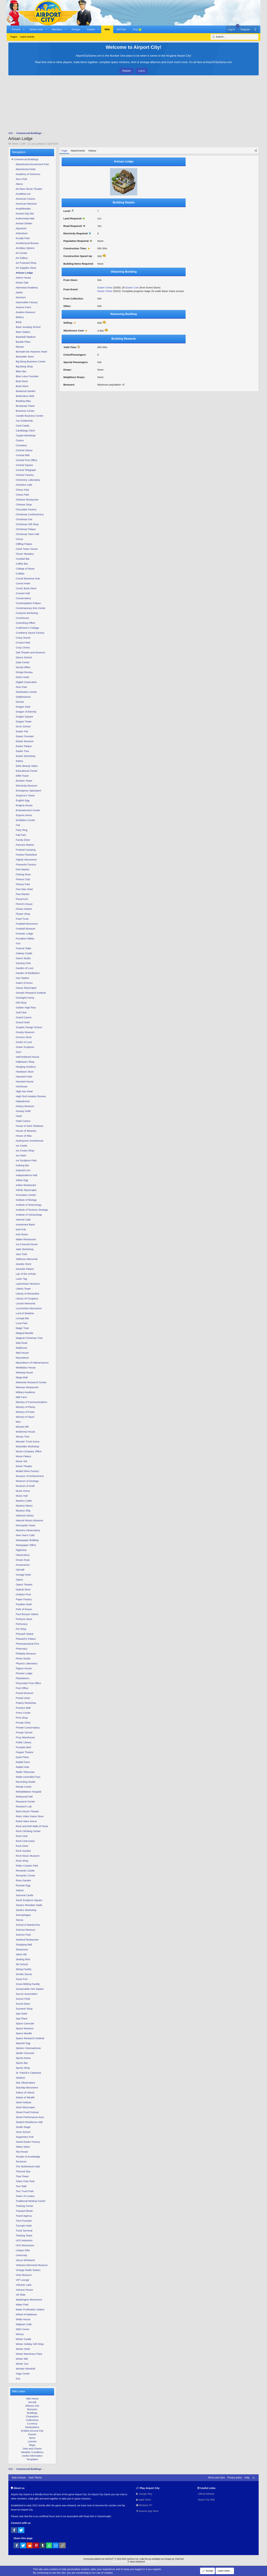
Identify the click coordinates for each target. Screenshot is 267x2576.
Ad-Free (121, 29)
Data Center (23, 662)
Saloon (20, 1890)
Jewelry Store (23, 1263)
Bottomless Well (25, 396)
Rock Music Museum (28, 1855)
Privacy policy (234, 2477)
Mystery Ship (23, 1510)
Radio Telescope (25, 1771)
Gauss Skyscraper (26, 987)
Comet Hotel (23, 583)
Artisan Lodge (24, 272)
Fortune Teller (23, 948)
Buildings (32, 2412)
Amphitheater (23, 208)
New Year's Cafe (25, 1535)
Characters (32, 2416)
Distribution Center (26, 691)
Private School (24, 1732)
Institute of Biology (26, 1199)
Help (247, 2477)
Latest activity (27, 36)
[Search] (234, 37)
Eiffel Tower (22, 775)
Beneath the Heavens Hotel (31, 351)
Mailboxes (21, 1347)
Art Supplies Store (26, 267)
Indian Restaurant (26, 1185)
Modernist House (25, 1431)
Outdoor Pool (23, 1594)
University (21, 2255)
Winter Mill (22, 2358)
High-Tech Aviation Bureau (31, 1096)
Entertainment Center (28, 810)
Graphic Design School (29, 1027)
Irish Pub (21, 1229)
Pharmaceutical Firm (27, 1643)
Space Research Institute (30, 2038)
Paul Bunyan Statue (27, 1614)
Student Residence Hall (29, 2122)
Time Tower (22, 2176)
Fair (18, 825)
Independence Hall (26, 1175)
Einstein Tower (24, 780)
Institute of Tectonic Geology (32, 1209)
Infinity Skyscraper (26, 1190)
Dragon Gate (23, 706)
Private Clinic (23, 1722)
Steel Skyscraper (25, 2107)
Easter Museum (25, 741)
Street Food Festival (27, 2112)
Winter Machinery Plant (29, 2353)
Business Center (25, 410)
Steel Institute (23, 2102)
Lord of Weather (25, 1313)
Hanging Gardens (26, 1066)
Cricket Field (23, 642)
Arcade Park (23, 238)
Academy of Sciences (28, 174)
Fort (18, 943)
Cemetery (21, 445)
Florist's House (24, 903)
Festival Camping (26, 849)
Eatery (19, 760)
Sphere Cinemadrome (28, 2048)
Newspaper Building (27, 1540)
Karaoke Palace (25, 1268)
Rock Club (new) (25, 1840)
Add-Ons (144, 2559)
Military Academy (25, 1392)
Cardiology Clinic (25, 430)
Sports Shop (23, 2067)
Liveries (32, 2441)
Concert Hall (23, 593)
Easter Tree (22, 751)
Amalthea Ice (23, 193)
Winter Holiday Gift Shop (30, 2344)
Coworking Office (25, 622)
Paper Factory (24, 1599)
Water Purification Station (30, 2309)
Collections (32, 2420)
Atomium (21, 297)
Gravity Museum (25, 1032)
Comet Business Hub (28, 578)
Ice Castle (21, 1145)
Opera (19, 1579)
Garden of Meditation (28, 973)
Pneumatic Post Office (28, 1683)
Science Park (23, 1934)
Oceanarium (23, 1564)
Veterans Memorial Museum (32, 2265)
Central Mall (22, 455)
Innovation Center (26, 1194)
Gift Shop (21, 1002)
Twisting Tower (24, 2235)
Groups (76, 29)
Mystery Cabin (24, 1500)
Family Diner (23, 839)
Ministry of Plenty (25, 1407)
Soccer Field (23, 1998)
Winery (20, 2334)
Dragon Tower (24, 721)
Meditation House (26, 1367)
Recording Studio (25, 1781)
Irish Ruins (22, 1234)
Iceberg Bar (22, 1165)
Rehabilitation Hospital (28, 1791)
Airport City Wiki (206, 2499)
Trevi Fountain (24, 2220)
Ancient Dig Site (25, 213)
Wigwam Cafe (24, 2324)
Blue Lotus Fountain (27, 376)
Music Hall (22, 1495)
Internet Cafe (23, 1219)
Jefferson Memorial (26, 1259)
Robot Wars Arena (26, 1821)
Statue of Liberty (25, 2092)
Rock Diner (22, 1845)
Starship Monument (27, 2087)
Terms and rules (216, 2477)
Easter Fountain (25, 736)
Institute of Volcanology (29, 1214)
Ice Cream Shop (25, 1150)
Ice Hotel (21, 1155)
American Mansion (26, 203)
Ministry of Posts (25, 1411)
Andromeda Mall (25, 218)
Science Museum (25, 1929)
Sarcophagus (23, 1914)
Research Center (25, 1801)
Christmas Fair (24, 519)
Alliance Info (32, 2405)
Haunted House (25, 1081)
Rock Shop (22, 1860)
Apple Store (143, 2499)
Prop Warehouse (25, 1737)
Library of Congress (27, 1298)
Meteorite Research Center (31, 1382)
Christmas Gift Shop (27, 524)
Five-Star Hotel (24, 889)
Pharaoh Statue (25, 1633)
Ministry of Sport (25, 1416)
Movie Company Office (29, 1451)
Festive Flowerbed (26, 854)
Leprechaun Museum (28, 1283)
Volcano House (24, 2289)
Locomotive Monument (29, 1308)
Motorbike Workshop (27, 1446)
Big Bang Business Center (31, 361)
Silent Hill (21, 1954)
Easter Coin (132, 287)
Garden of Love (24, 968)
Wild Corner (22, 2329)
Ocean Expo (23, 1559)
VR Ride (20, 2294)
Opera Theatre (24, 1584)
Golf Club (21, 1012)
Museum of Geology (27, 1480)
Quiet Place (22, 1757)
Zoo (18, 2378)
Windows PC (144, 2505)
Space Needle (24, 2033)
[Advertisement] (133, 104)
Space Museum (25, 2028)
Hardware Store (25, 1071)
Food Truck (22, 918)
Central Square (24, 465)
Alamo (19, 183)
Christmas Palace (26, 529)
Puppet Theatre (24, 1752)
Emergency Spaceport (28, 790)
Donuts (20, 701)
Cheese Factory (25, 474)
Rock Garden (23, 1850)
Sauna (19, 1919)
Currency (32, 2423)
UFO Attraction (24, 2240)
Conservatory (23, 598)
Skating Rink (23, 1959)
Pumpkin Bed (23, 1747)
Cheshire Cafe (24, 484)
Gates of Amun (24, 982)
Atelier (19, 292)
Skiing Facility (24, 1969)
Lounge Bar (22, 1318)
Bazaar (20, 346)
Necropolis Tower (25, 1525)
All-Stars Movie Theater (29, 188)
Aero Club (21, 179)
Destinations (32, 2427)
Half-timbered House (27, 1056)
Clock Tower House (27, 548)
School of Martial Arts (28, 1924)
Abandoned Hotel (25, 169)
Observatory (23, 1554)
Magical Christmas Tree (29, 1337)
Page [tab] (64, 150)
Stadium (20, 2077)
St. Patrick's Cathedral (28, 2072)
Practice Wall (23, 1707)
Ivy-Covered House (27, 1244)
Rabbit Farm (23, 1762)
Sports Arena (23, 2057)
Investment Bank (25, 1224)
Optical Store (23, 1589)
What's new (36, 29)
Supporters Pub (25, 2136)
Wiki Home (32, 2398)
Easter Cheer (104, 287)
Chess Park (22, 494)
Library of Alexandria (27, 1293)
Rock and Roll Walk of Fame (32, 1826)
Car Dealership (24, 420)
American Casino (25, 198)
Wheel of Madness (26, 2314)
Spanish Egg (23, 2043)
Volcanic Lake (24, 2284)
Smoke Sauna (24, 1974)
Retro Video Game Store (30, 1816)
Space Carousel (25, 2023)
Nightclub (21, 1550)
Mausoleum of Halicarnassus (32, 1362)
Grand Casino (24, 1017)
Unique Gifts (23, 2250)
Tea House (22, 2151)
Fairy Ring (21, 830)
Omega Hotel (23, 1574)
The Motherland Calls (28, 2166)
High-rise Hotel (24, 1091)
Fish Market (22, 869)
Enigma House (24, 805)
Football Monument (27, 923)
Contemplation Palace (28, 603)
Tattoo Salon (23, 2146)
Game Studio (23, 958)
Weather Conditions (32, 2452)
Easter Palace (24, 746)
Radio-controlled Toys (28, 1776)
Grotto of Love (24, 1042)
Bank (19, 322)
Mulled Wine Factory (27, 1471)
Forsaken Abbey (25, 938)
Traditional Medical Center (30, 2200)
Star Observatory (25, 2082)
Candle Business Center (29, 415)
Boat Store (22, 381)
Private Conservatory (28, 1727)
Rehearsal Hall (24, 1796)
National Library (25, 1515)
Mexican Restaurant (27, 1387)
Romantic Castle (25, 1870)
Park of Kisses (24, 1609)
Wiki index (18, 2391)
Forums (16, 29)
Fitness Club (23, 879)
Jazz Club (21, 1254)
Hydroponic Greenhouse (30, 1140)
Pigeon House (24, 1668)
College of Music (25, 568)
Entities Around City (32, 2430)
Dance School (24, 657)
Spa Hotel (21, 2013)
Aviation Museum (25, 312)
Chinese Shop (24, 504)
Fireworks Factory (26, 864)
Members (57, 29)
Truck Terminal (24, 2230)
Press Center (23, 1712)
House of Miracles (26, 1130)
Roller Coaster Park (27, 1865)
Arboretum (22, 233)
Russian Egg (23, 1885)
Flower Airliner (24, 908)
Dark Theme (35, 2477)
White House (23, 2319)
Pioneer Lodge (24, 1673)
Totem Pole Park (25, 2181)
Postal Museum (24, 1693)
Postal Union (23, 1697)
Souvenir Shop (24, 2008)
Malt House (22, 1352)
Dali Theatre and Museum (30, 652)
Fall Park (21, 834)
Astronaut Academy (27, 287)
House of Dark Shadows (29, 1125)
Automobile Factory (27, 302)
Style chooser (19, 2477)
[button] (23, 29)
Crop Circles (23, 647)
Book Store (22, 386)
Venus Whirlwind (25, 2260)
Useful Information (32, 2455)
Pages (13, 36)
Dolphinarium (23, 696)
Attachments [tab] (78, 150)
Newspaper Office (26, 1545)
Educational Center (27, 770)
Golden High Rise (26, 1007)
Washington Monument (29, 2299)
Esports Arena (24, 815)
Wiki (107, 29)
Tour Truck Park (25, 2191)
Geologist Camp (25, 997)
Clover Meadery (25, 553)
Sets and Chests (32, 2448)
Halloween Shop (25, 1061)
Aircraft (32, 2402)
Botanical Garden (26, 391)
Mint (18, 1421)
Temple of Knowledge (28, 2156)
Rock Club (22, 1836)
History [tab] (92, 150)
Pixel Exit (179, 2559)
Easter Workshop (25, 756)
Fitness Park (23, 884)
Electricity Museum (26, 785)
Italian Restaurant (26, 1239)
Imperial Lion (23, 1170)
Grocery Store (24, 1037)
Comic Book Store (26, 588)
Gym (18, 1051)
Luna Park (21, 1323)
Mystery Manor (24, 1505)
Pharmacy (21, 1648)
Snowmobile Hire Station (30, 1988)
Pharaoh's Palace (26, 1638)
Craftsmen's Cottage (27, 627)
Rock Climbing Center (28, 1831)
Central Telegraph (26, 470)
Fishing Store (23, 874)
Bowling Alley (23, 400)
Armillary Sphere (25, 248)
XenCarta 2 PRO (119, 2562)
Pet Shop (21, 1628)
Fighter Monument (26, 859)
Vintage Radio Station (28, 2270)
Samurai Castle (24, 1895)
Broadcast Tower (25, 405)
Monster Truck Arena (27, 1441)
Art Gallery (22, 257)
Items (32, 2437)
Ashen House (23, 277)
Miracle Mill (22, 1426)
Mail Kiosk (21, 1342)
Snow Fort (21, 1979)
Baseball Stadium (26, 336)
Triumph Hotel (24, 2225)
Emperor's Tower (25, 795)
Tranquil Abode (24, 2210)
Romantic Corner (25, 1875)
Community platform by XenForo (111, 2559)
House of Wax (24, 1135)
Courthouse (22, 617)
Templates (32, 2459)
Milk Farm (21, 1397)
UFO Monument (25, 2245)
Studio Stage (23, 2127)
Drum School (23, 726)
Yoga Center (23, 2373)
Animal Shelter (24, 223)
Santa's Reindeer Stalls (29, 1905)
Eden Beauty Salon (27, 765)
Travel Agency (24, 2215)
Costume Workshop (27, 613)
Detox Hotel (22, 677)
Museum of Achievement (30, 1476)
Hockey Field (23, 1111)
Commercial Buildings (26, 159)
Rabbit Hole (22, 1767)
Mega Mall (22, 1377)
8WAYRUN (150, 2562)
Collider (20, 573)
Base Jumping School (28, 326)
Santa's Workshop (26, 1910)
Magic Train (22, 1328)
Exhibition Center (25, 820)
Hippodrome (23, 1101)
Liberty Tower (23, 1288)
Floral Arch (22, 899)
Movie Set (21, 1461)
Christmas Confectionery (30, 514)
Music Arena (23, 1490)
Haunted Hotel (24, 1076)
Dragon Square (24, 716)
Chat (137, 29)
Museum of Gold (25, 1485)
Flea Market (22, 894)
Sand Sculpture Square (29, 1900)
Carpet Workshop (26, 435)
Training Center (24, 2205)
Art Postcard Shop (26, 262)
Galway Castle (24, 953)
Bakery (20, 317)
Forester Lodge (24, 933)
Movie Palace (23, 1456)
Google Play (144, 2494)
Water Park (22, 2304)
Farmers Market (25, 844)
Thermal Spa (23, 2171)
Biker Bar (21, 371)
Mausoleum (22, 1357)
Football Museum (25, 928)
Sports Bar (22, 2062)
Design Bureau (24, 672)
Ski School (22, 1964)
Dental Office (23, 667)
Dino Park (21, 686)
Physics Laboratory (27, 1663)
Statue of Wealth (25, 2097)
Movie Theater (24, 1466)
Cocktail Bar (23, 558)
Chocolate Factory (26, 509)
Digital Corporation (26, 682)
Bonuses (32, 2409)
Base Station (23, 331)
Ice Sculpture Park (26, 1160)
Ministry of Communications (31, 1402)
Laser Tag (21, 1278)
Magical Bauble (24, 1333)
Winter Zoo (22, 2363)
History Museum (25, 1106)
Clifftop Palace (24, 543)
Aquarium (21, 228)
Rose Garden (23, 1880)
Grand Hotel (23, 1022)
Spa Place (21, 2018)
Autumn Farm (23, 307)
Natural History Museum (29, 1520)
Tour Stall (21, 2186)
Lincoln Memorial (25, 1303)
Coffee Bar (22, 563)
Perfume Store (24, 1619)
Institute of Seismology (29, 1204)
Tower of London (25, 2196)
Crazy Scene (23, 637)
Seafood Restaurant (27, 1939)
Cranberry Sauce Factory (30, 632)
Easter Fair (22, 731)
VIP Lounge (22, 2279)
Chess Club (22, 489)
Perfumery (22, 1623)
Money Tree (22, 1436)
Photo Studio (23, 1658)
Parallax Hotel (24, 1604)
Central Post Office (26, 460)
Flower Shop (23, 913)
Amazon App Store (147, 2511)
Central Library (24, 450)
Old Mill (20, 1569)
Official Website (206, 2494)
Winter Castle (23, 2339)
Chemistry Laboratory (28, 479)
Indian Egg (22, 1180)
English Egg (22, 800)
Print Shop (22, 1717)
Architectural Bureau (27, 243)
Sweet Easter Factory (28, 2141)
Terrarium (21, 2161)
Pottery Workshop (26, 1702)
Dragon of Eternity (26, 711)
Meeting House (24, 1372)
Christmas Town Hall (27, 534)
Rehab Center (24, 1786)
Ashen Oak (22, 282)
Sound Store (23, 2003)
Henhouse (21, 1086)
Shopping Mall (24, 1944)
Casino (20, 440)
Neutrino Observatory (28, 1530)
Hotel (19, 1116)
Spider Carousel (25, 2053)
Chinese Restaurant (27, 499)
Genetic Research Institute (31, 992)
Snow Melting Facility (28, 1984)
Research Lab (24, 1806)
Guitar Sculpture (25, 1047)
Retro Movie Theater (27, 1811)
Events (32, 2434)
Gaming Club (23, 963)
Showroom (22, 1949)
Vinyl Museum (24, 2274)
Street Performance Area (30, 2117)
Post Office (22, 1688)
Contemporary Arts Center (30, 608)
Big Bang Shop (24, 366)
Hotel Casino (23, 1120)
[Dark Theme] (255, 29)
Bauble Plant (23, 341)
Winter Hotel (23, 2348)
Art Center (21, 253)
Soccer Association (26, 1993)
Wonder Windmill (25, 2368)
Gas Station (22, 977)
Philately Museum (26, 1653)
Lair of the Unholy (26, 1273)
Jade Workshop (25, 1249)
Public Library (23, 1742)
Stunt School (23, 2131)
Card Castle (22, 425)
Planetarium (22, 1678)
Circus (19, 539)
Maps (32, 2445)
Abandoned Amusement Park (32, 164)
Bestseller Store (25, 356)
